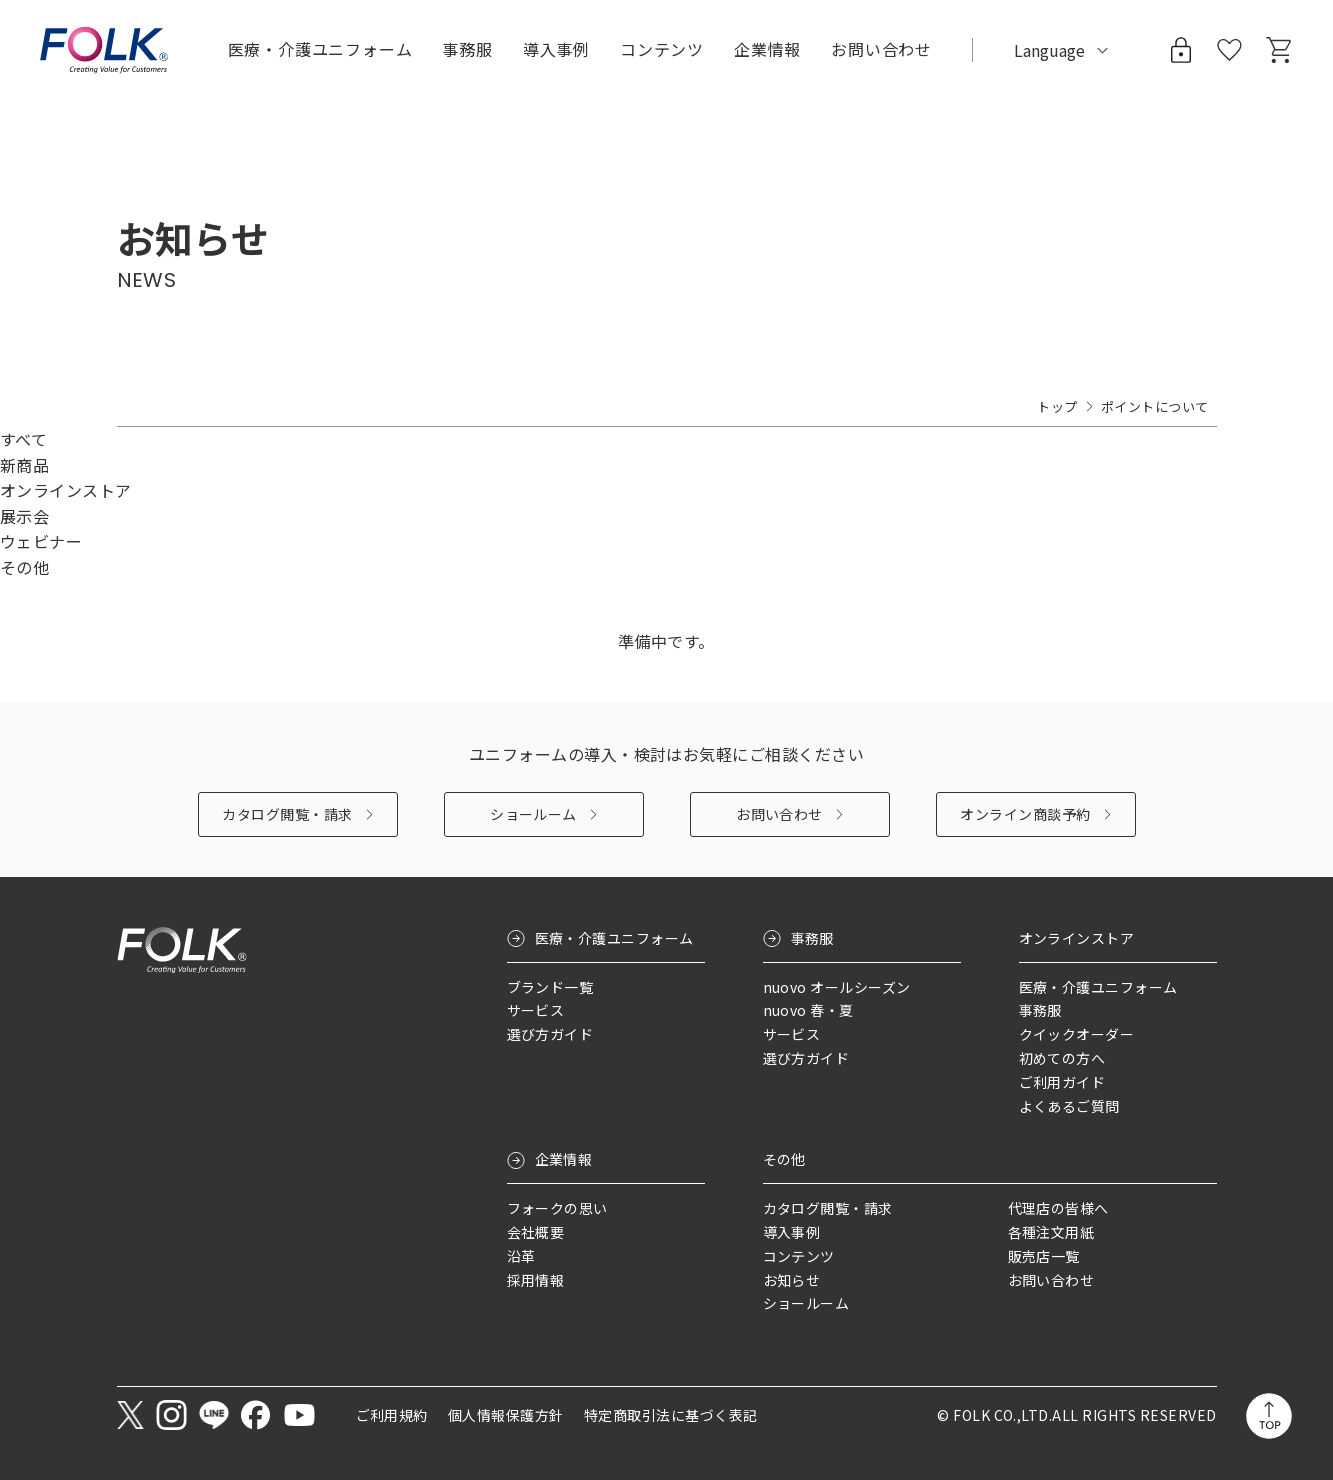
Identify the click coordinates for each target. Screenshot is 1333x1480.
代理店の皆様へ (1058, 1208)
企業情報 (564, 1159)
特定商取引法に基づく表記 (671, 1415)
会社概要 (536, 1232)
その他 (24, 567)
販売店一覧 (1044, 1256)
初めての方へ (1062, 1058)
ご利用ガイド (1062, 1082)
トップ (1057, 406)
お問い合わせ (779, 814)
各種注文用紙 (1051, 1232)
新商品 (24, 465)
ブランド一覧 (550, 987)
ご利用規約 (392, 1415)
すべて (23, 439)
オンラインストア (66, 490)
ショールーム (533, 814)
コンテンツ (662, 49)
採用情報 (536, 1280)
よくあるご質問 (1069, 1106)
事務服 (812, 938)
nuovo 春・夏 (808, 1010)
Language (1049, 50)
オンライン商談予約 (1025, 814)
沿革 (521, 1256)
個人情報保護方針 (506, 1415)
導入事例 (556, 49)
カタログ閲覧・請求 (287, 814)
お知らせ (792, 1280)
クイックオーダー (1077, 1034)
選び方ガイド (550, 1034)
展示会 (24, 516)
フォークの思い (557, 1208)
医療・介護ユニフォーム (614, 938)
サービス (536, 1010)
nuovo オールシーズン (837, 987)
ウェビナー (41, 541)
